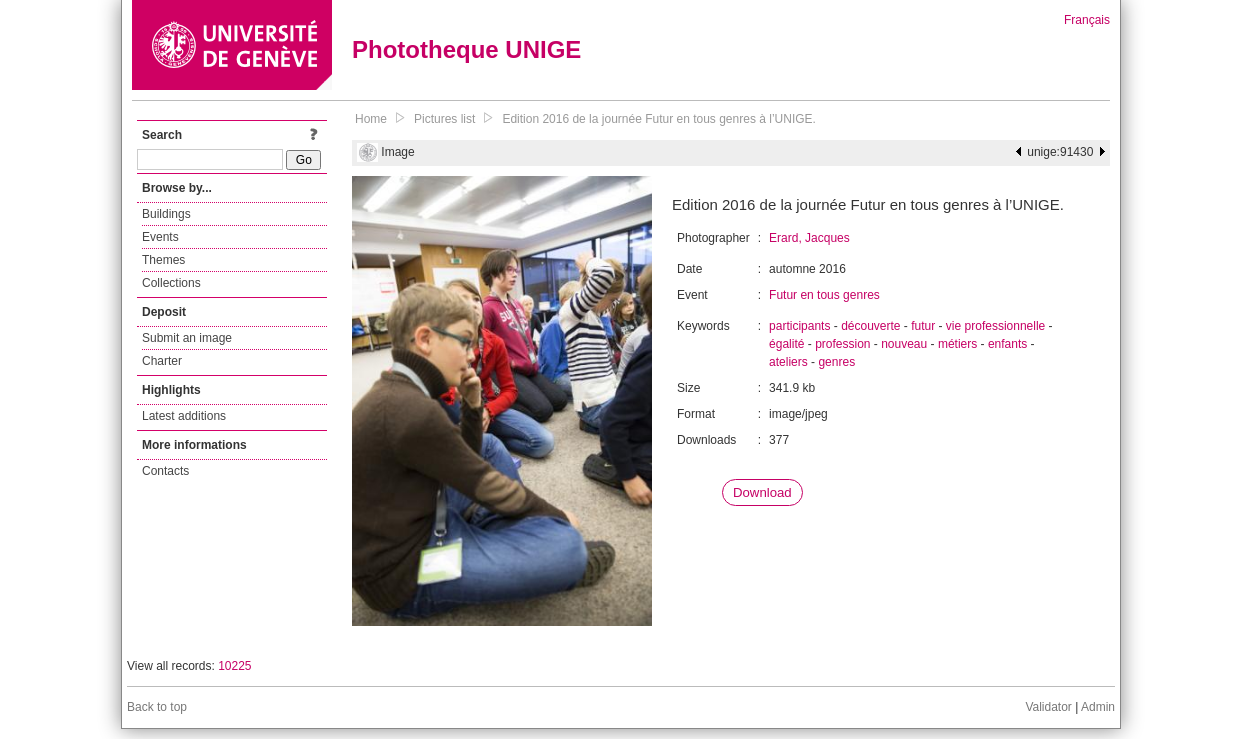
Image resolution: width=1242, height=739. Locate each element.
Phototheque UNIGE (466, 49)
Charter (162, 361)
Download (762, 492)
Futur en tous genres (824, 295)
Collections (171, 283)
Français (1087, 20)
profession (842, 344)
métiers (957, 344)
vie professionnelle (995, 326)
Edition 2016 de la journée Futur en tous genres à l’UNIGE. (659, 119)
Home (371, 119)
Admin (1098, 707)
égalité (786, 344)
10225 (234, 666)
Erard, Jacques (809, 238)
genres (836, 362)
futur (923, 326)
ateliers (788, 362)
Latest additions (184, 416)
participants (799, 326)
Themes (163, 260)
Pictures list (444, 119)
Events (160, 237)
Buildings (166, 214)
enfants (1007, 344)
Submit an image (187, 338)
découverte (870, 326)
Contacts (165, 471)
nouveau (904, 344)
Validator (1048, 707)
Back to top (157, 707)
